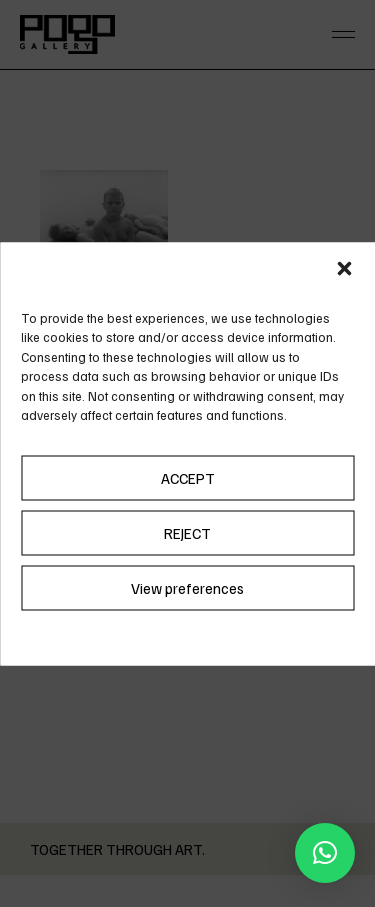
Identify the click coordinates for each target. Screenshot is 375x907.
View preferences (187, 588)
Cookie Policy (143, 634)
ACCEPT (188, 478)
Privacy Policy (232, 634)
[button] (344, 268)
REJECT (187, 533)
